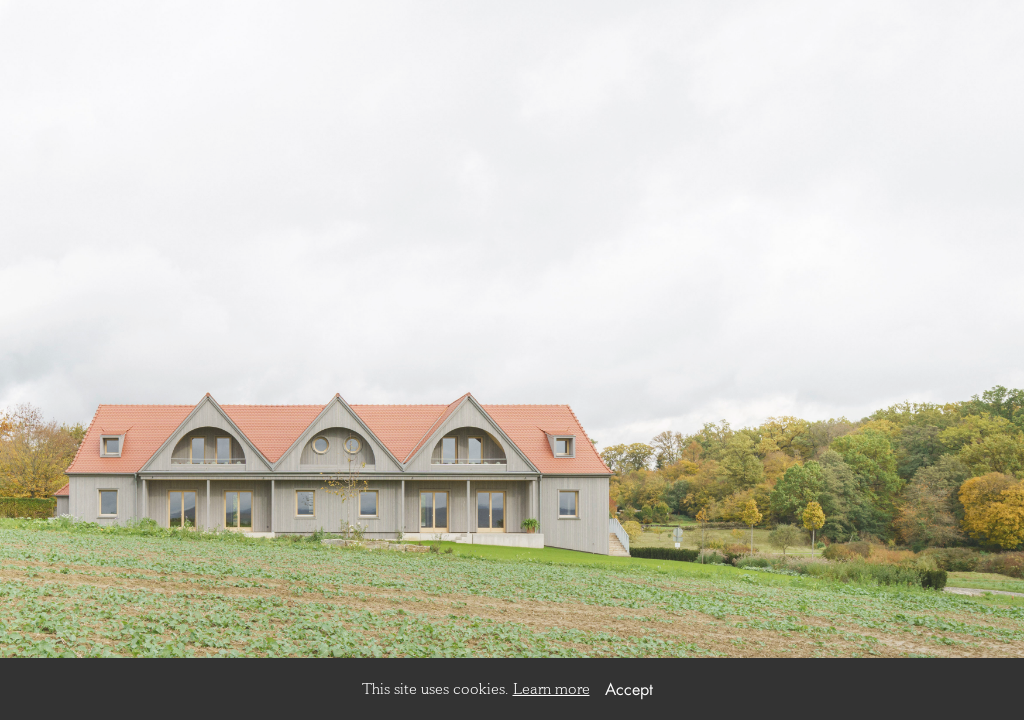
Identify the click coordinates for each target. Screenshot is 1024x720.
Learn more (551, 688)
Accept (629, 688)
